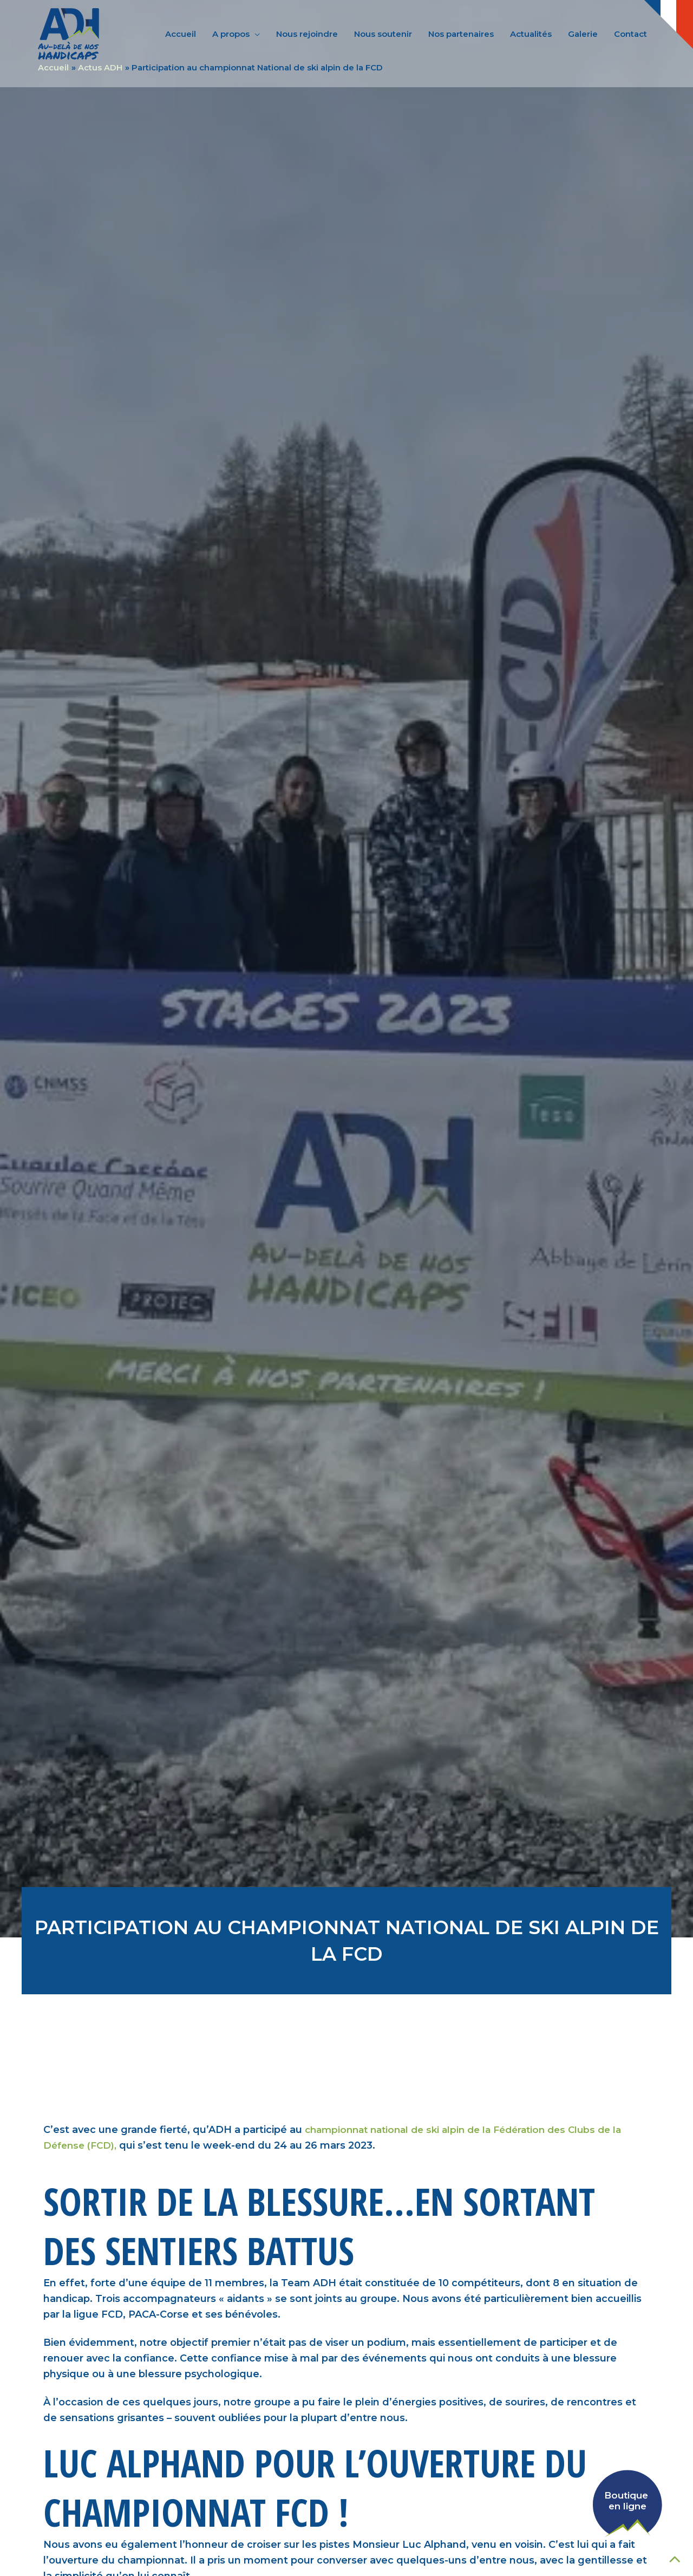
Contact (630, 34)
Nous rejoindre (307, 34)
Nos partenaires (461, 34)
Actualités (531, 34)
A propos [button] (231, 34)
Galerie (583, 34)
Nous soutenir (383, 34)
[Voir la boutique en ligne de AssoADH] (609, 2500)
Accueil (180, 34)
